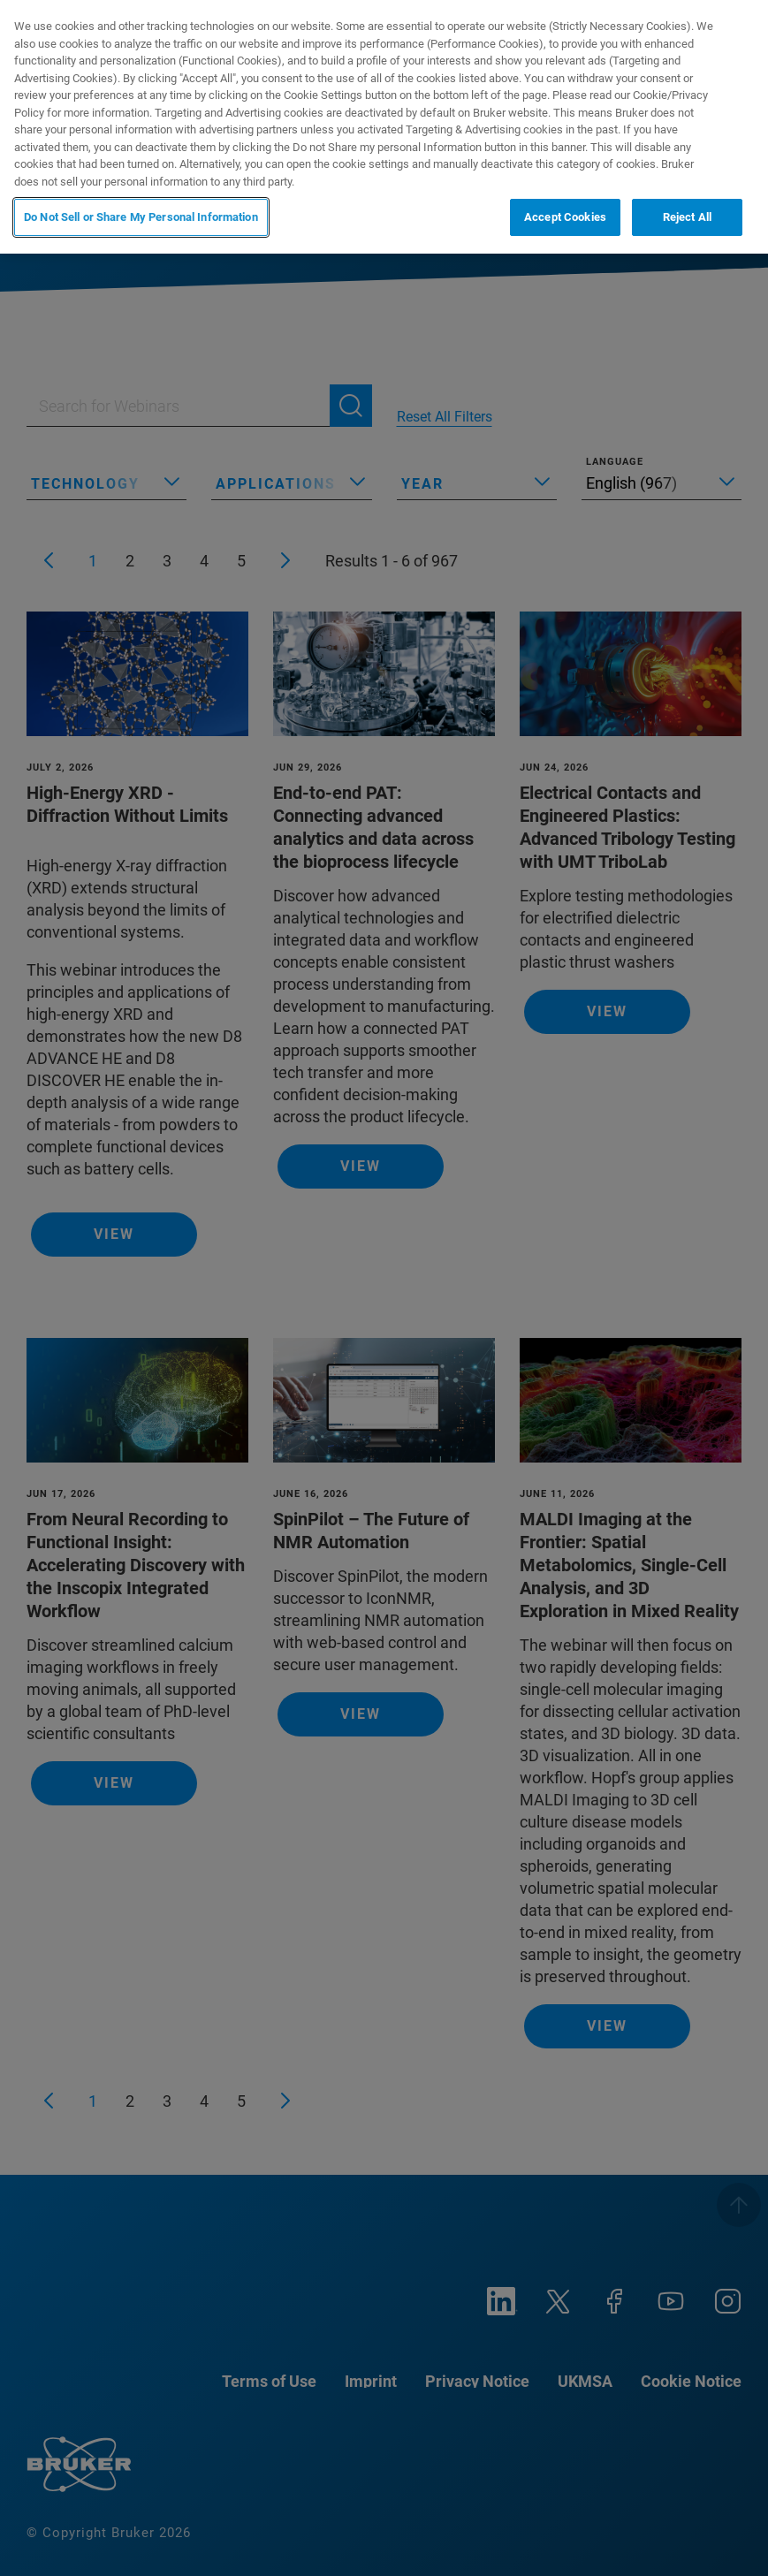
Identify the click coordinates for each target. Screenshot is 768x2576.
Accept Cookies (565, 217)
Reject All (687, 217)
